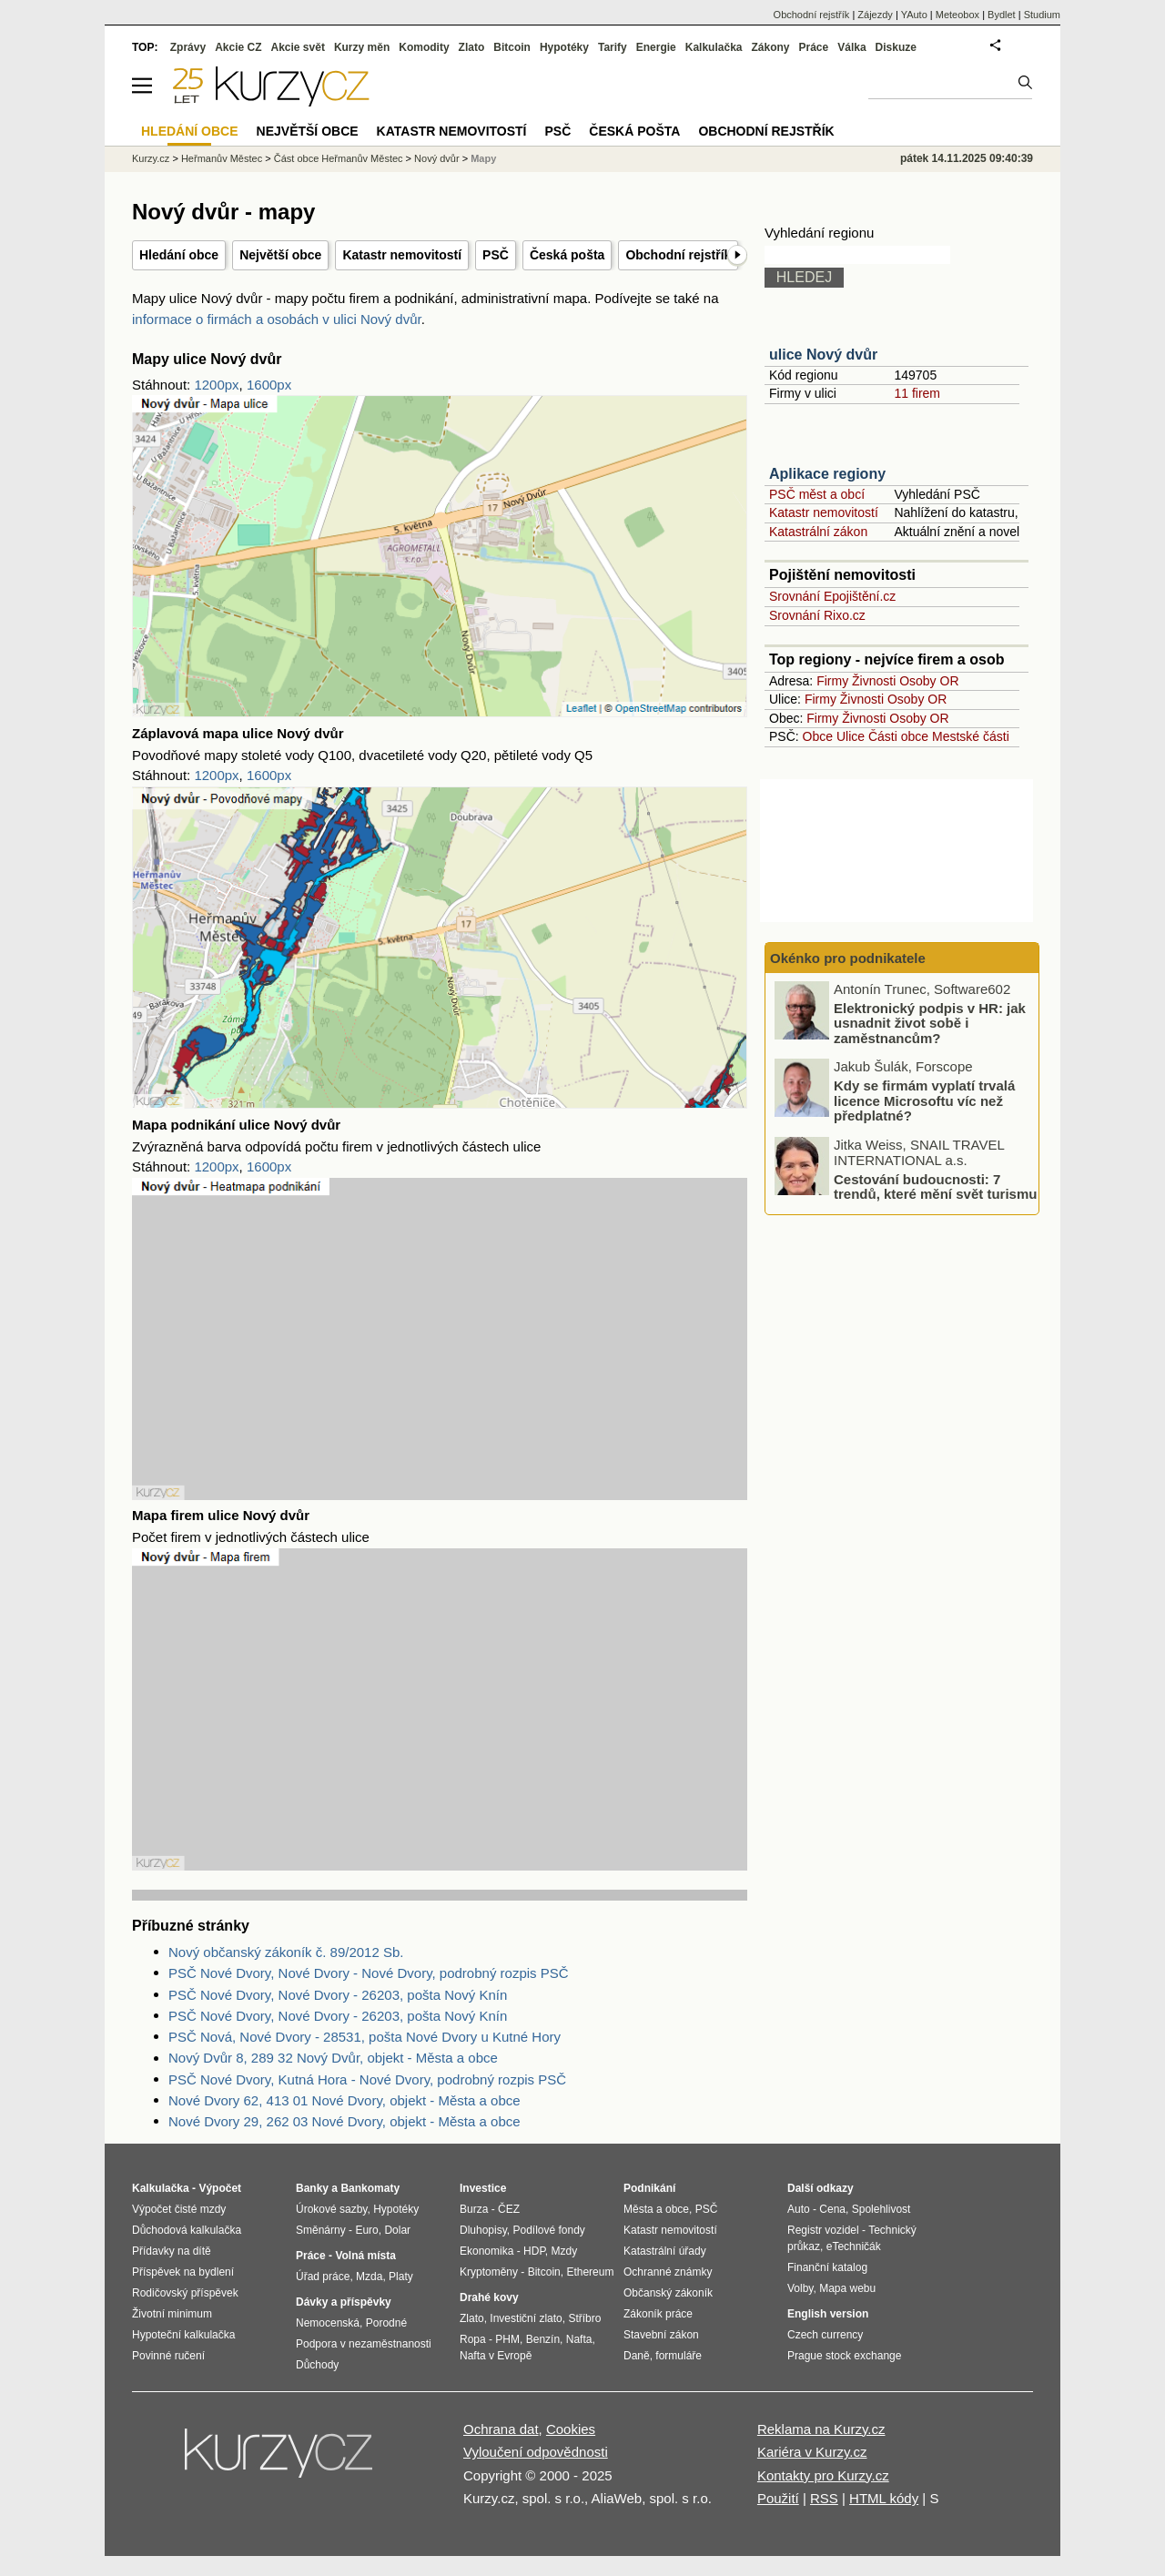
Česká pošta (567, 255)
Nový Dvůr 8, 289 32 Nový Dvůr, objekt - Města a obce (333, 2057)
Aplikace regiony (827, 474)
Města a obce (656, 2209)
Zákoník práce (658, 2313)
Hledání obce (178, 255)
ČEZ (509, 2209)
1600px (269, 384)
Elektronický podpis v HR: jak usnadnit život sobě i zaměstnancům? (930, 1023)
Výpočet (219, 2188)
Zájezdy (875, 14)
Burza (474, 2209)
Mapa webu (847, 2288)
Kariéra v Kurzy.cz (812, 2451)
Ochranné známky (667, 2272)
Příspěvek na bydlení (183, 2272)
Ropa (473, 2339)
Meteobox (957, 14)
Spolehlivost (881, 2209)
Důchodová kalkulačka (186, 2230)
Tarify (612, 47)
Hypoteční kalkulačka (183, 2334)
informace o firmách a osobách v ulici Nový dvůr (276, 319)
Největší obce (280, 255)
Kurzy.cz (150, 158)
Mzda (369, 2276)
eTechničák (853, 2246)
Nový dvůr (437, 158)
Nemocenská (328, 2323)
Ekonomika (486, 2251)
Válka (851, 47)
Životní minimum (172, 2313)
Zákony (770, 47)
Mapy (483, 158)
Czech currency (825, 2334)
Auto (798, 2209)
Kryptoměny (489, 2272)
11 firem (917, 393)
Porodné (386, 2323)
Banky (312, 2188)
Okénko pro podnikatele (848, 958)
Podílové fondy (548, 2230)
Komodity (424, 47)
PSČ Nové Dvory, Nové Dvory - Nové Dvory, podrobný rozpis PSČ (368, 1973)
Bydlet (1002, 14)
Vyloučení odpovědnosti (535, 2451)
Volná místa (365, 2255)
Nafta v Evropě (496, 2355)
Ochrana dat (501, 2429)
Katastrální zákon (818, 531)
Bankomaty (370, 2188)
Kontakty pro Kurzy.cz (823, 2475)
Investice (483, 2188)
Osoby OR (928, 681)
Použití (778, 2498)
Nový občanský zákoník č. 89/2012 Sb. (285, 1952)
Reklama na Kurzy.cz (821, 2429)
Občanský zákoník (668, 2293)
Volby (800, 2288)
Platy (401, 2276)
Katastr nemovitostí (401, 255)
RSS (824, 2498)
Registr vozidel (823, 2230)
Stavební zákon (661, 2334)
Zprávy (188, 47)
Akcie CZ (238, 47)
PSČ (495, 255)
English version (827, 2313)
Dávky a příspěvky (343, 2302)
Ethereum (589, 2272)
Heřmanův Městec (221, 158)
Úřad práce (323, 2276)
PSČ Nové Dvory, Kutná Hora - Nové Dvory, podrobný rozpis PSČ (367, 2079)
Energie (656, 47)
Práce (814, 47)
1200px (216, 384)
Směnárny (321, 2230)
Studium (1042, 14)
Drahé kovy (489, 2297)
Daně (636, 2355)
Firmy (832, 681)
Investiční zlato (526, 2318)
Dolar (397, 2230)
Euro (366, 2230)
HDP (534, 2251)
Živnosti (874, 681)
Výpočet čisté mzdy (179, 2209)
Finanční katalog (827, 2267)
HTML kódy (883, 2498)
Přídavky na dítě (171, 2251)
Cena (832, 2209)
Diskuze (896, 47)
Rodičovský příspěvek (185, 2293)
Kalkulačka (714, 47)
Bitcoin (512, 47)
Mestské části (970, 736)
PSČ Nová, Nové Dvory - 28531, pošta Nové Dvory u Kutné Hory (364, 2036)
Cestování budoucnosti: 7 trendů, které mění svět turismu (935, 1186)
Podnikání (649, 2188)
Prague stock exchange (844, 2355)
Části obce (898, 736)
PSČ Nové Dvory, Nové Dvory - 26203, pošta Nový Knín (337, 1995)
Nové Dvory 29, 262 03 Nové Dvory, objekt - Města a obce (344, 2121)
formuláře (678, 2355)
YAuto (914, 14)
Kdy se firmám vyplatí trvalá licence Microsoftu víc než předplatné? (924, 1100)
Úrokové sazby (331, 2209)
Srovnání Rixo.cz (817, 615)
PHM (507, 2339)
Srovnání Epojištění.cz (832, 596)
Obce (818, 736)
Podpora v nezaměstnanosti (363, 2344)
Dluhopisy (483, 2230)
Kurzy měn (362, 47)
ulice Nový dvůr (823, 354)
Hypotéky (564, 47)
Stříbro (584, 2318)
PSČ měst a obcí (817, 494)
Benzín (543, 2339)
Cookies (570, 2429)
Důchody (317, 2364)
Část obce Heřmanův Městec (338, 158)
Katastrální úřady (664, 2251)
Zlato (472, 47)
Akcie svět (298, 47)
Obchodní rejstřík (678, 255)
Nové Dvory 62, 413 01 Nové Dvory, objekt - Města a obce (344, 2100)
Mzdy (565, 2251)
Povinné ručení (168, 2355)
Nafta (579, 2339)
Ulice (850, 736)
